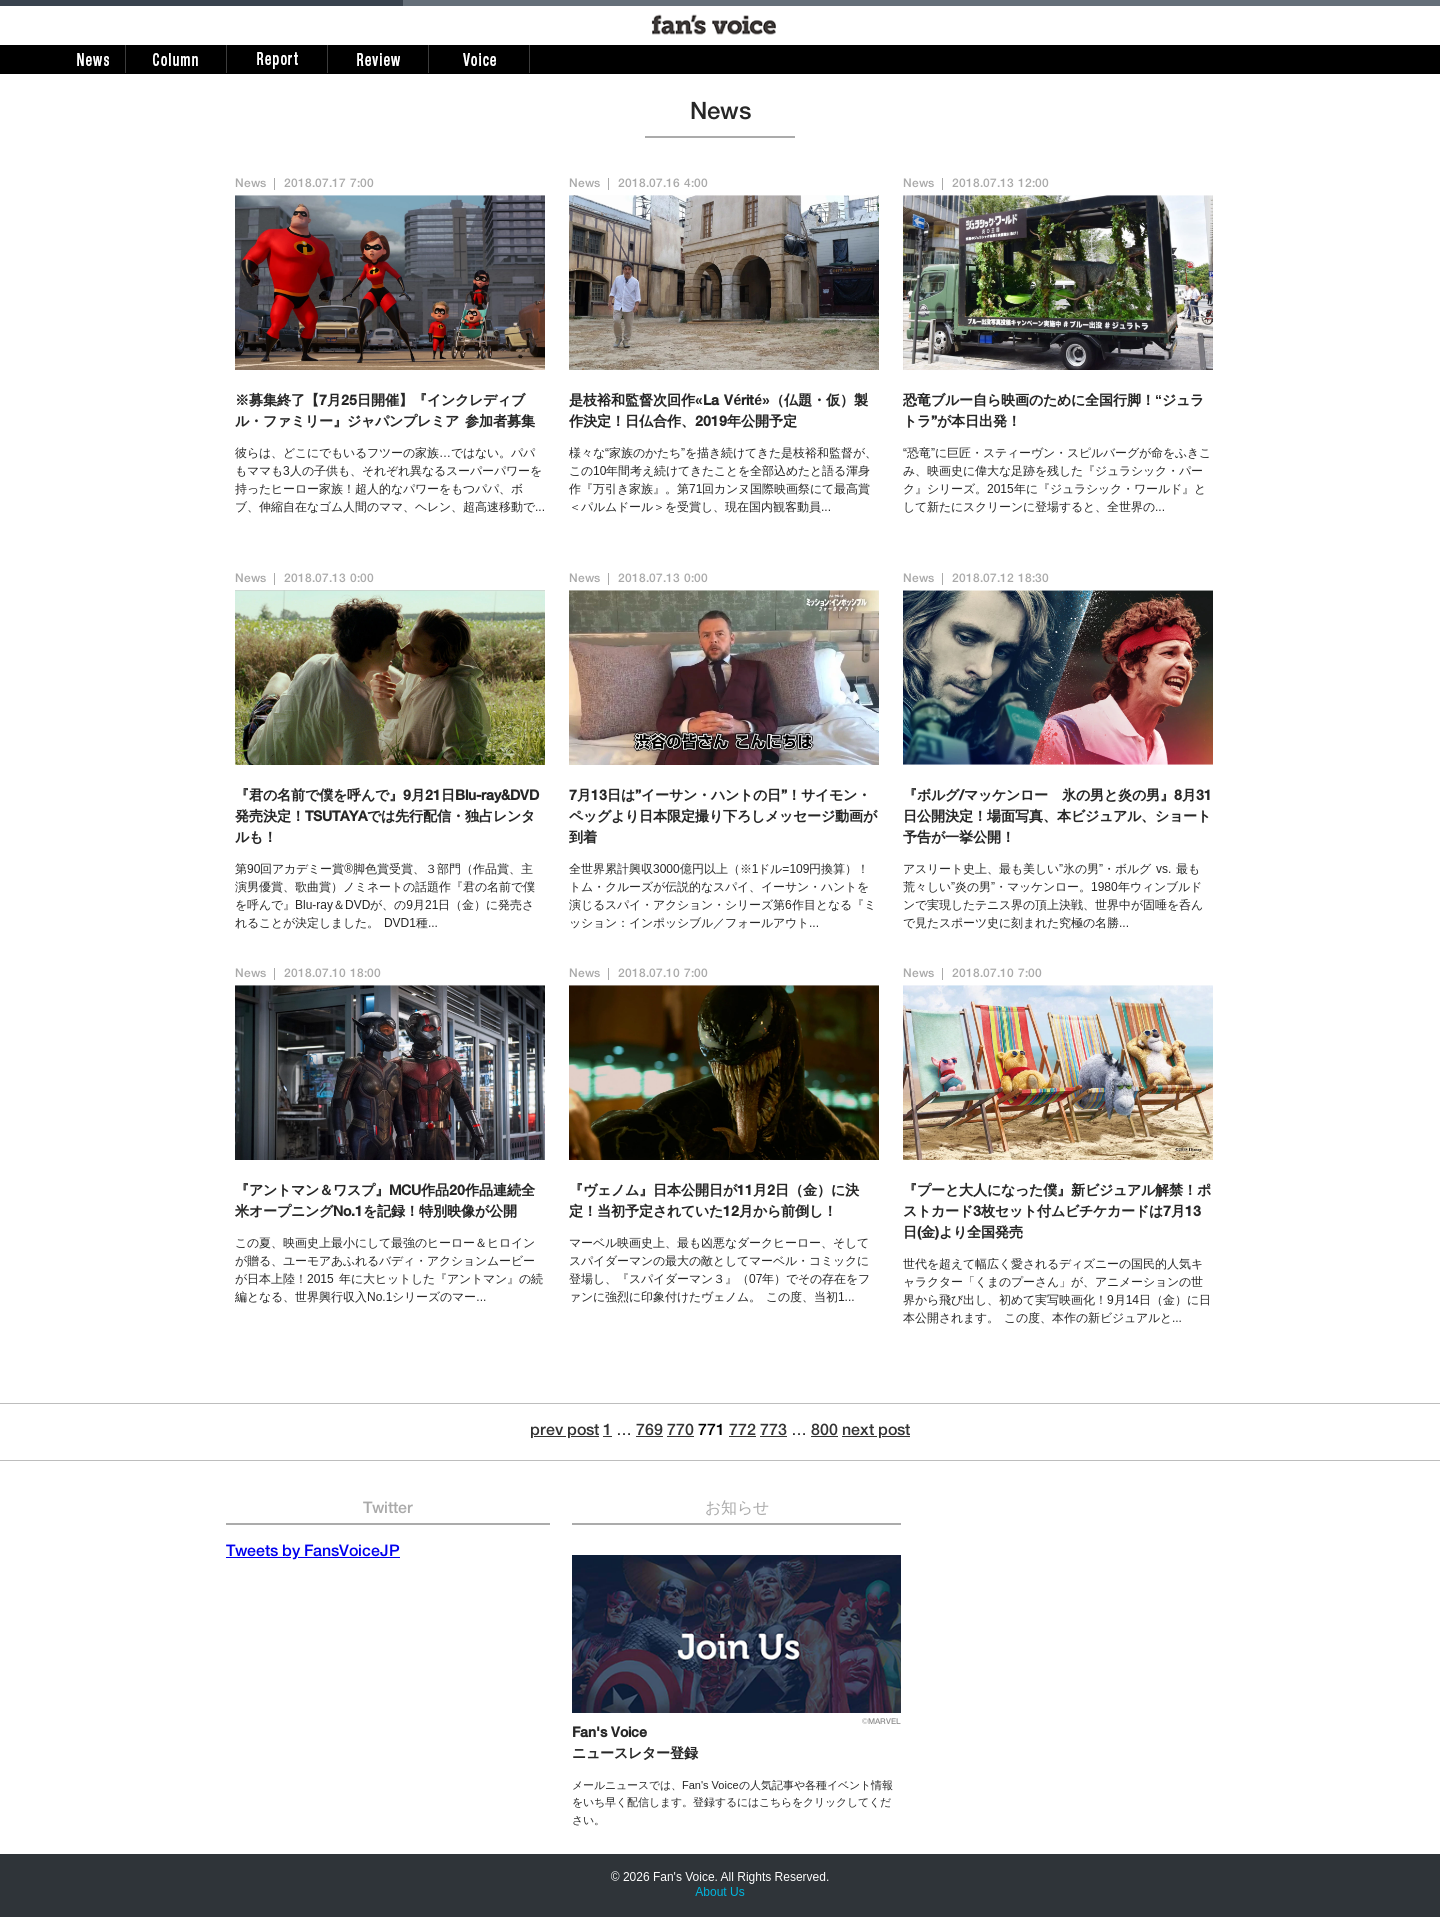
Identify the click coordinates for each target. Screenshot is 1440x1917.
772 (742, 1432)
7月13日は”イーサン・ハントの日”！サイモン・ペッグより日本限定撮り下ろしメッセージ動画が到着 (723, 818)
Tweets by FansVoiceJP (313, 1553)
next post (876, 1432)
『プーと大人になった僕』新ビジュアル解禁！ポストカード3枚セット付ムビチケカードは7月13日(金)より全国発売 (1057, 1213)
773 (773, 1432)
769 (649, 1432)
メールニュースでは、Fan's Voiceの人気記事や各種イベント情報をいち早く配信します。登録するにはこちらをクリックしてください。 (732, 1802)
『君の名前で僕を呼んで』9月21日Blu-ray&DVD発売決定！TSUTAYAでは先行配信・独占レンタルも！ (387, 818)
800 (824, 1432)
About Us (719, 1892)
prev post (564, 1432)
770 (680, 1432)
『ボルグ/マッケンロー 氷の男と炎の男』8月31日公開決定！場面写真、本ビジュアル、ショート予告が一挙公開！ (1057, 818)
